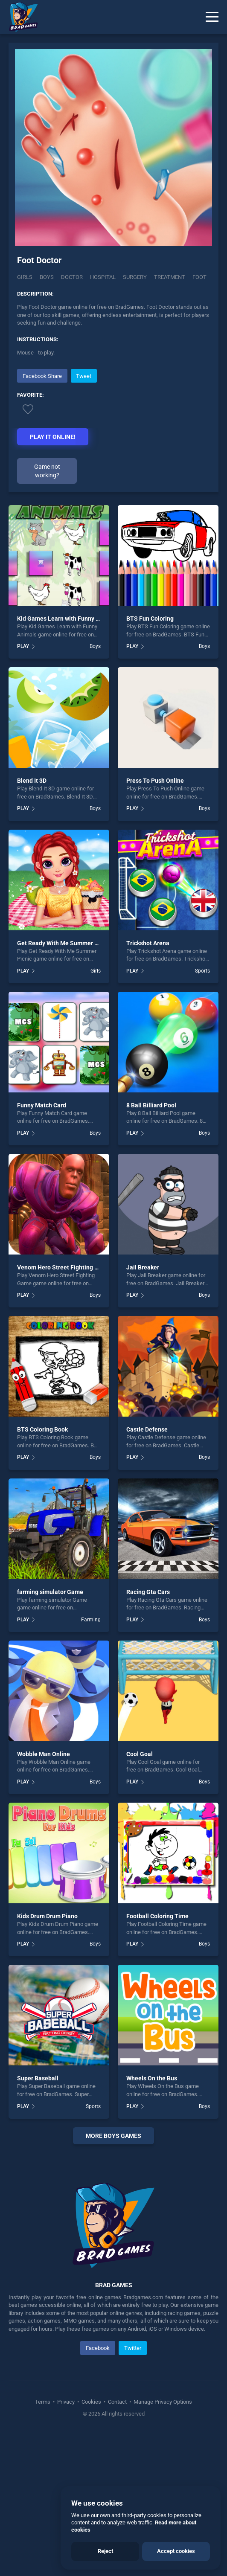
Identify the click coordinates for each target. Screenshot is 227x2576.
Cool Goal (139, 1754)
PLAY (23, 646)
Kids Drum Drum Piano (47, 1916)
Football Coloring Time (157, 1916)
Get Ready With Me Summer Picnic (64, 943)
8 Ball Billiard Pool (151, 1105)
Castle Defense (147, 1429)
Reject (105, 2551)
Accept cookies (176, 2551)
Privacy (66, 2402)
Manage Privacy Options (162, 2402)
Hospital (103, 277)
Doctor (72, 277)
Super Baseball (37, 2078)
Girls (24, 277)
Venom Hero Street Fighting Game (64, 1267)
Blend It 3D (32, 780)
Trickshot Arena (147, 943)
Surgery (135, 277)
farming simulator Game (50, 1592)
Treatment (169, 277)
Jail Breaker (142, 1267)
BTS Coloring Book (42, 1429)
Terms (43, 2402)
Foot (199, 277)
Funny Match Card (41, 1105)
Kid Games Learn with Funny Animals (67, 618)
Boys (47, 277)
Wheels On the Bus (151, 2078)
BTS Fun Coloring (150, 618)
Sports (202, 971)
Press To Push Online (155, 780)
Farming (91, 1620)
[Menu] (212, 17)
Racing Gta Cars (148, 1592)
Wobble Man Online (43, 1754)
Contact (117, 2402)
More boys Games (113, 2135)
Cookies (91, 2402)
